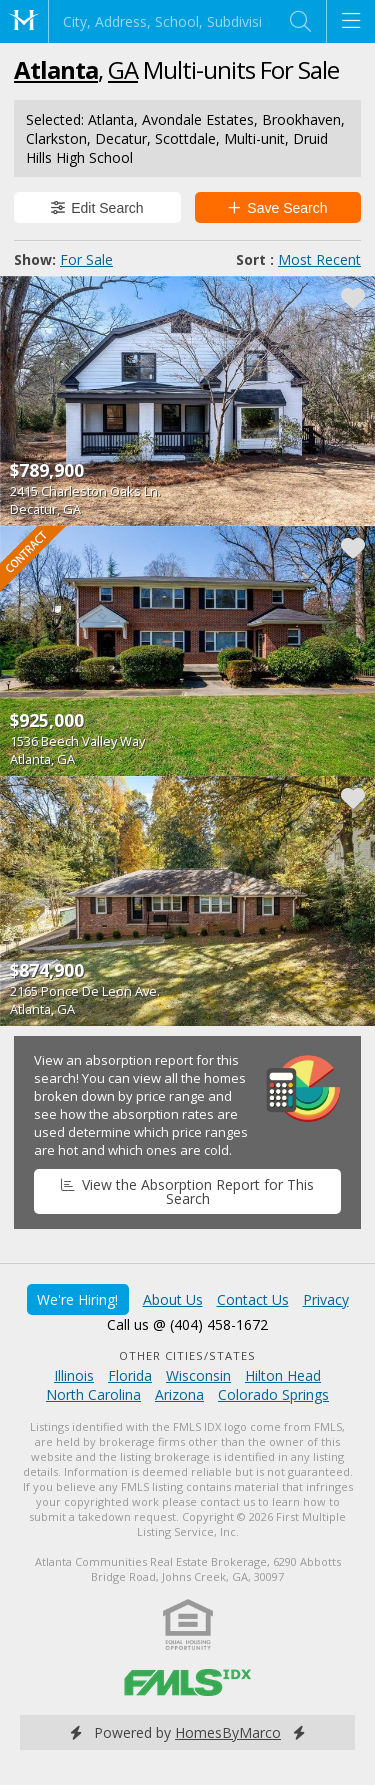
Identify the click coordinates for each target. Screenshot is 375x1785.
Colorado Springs (273, 1394)
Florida (130, 1375)
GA (123, 69)
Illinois (74, 1375)
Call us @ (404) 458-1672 (187, 1324)
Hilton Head (283, 1375)
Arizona (179, 1394)
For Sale (86, 259)
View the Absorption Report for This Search (187, 1191)
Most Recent (319, 259)
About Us (173, 1299)
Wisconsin (198, 1375)
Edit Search (97, 208)
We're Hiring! (77, 1299)
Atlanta (56, 69)
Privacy (326, 1299)
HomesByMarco (228, 1732)
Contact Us (253, 1299)
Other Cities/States (187, 1355)
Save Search (278, 208)
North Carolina (93, 1394)
